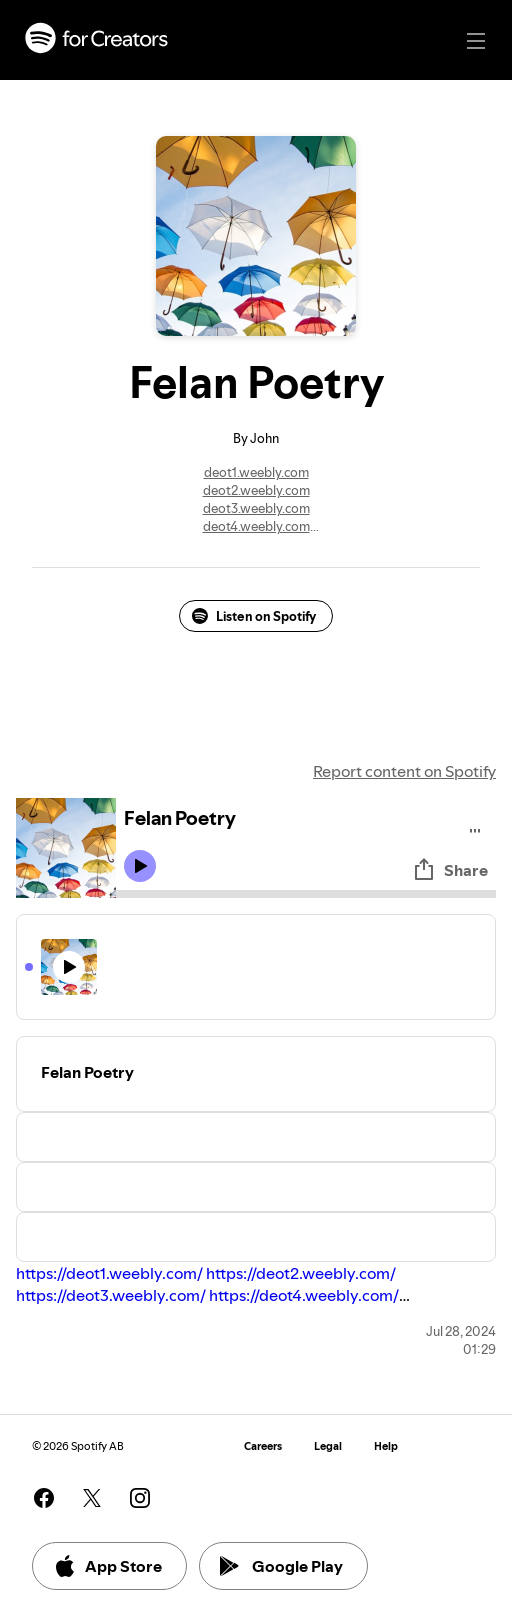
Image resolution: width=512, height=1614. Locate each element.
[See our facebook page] (44, 1498)
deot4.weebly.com (256, 526)
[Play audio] (475, 827)
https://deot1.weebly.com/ (109, 1273)
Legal (328, 1446)
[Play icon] (140, 866)
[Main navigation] (476, 41)
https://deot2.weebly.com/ (301, 1273)
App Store (107, 1566)
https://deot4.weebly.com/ (304, 1295)
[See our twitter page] (92, 1498)
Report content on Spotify (404, 771)
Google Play (281, 1566)
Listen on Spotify (254, 616)
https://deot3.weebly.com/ (111, 1295)
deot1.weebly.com (256, 472)
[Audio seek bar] (306, 894)
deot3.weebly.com (256, 508)
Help (386, 1446)
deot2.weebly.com (256, 490)
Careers (263, 1446)
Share (450, 870)
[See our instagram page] (140, 1498)
